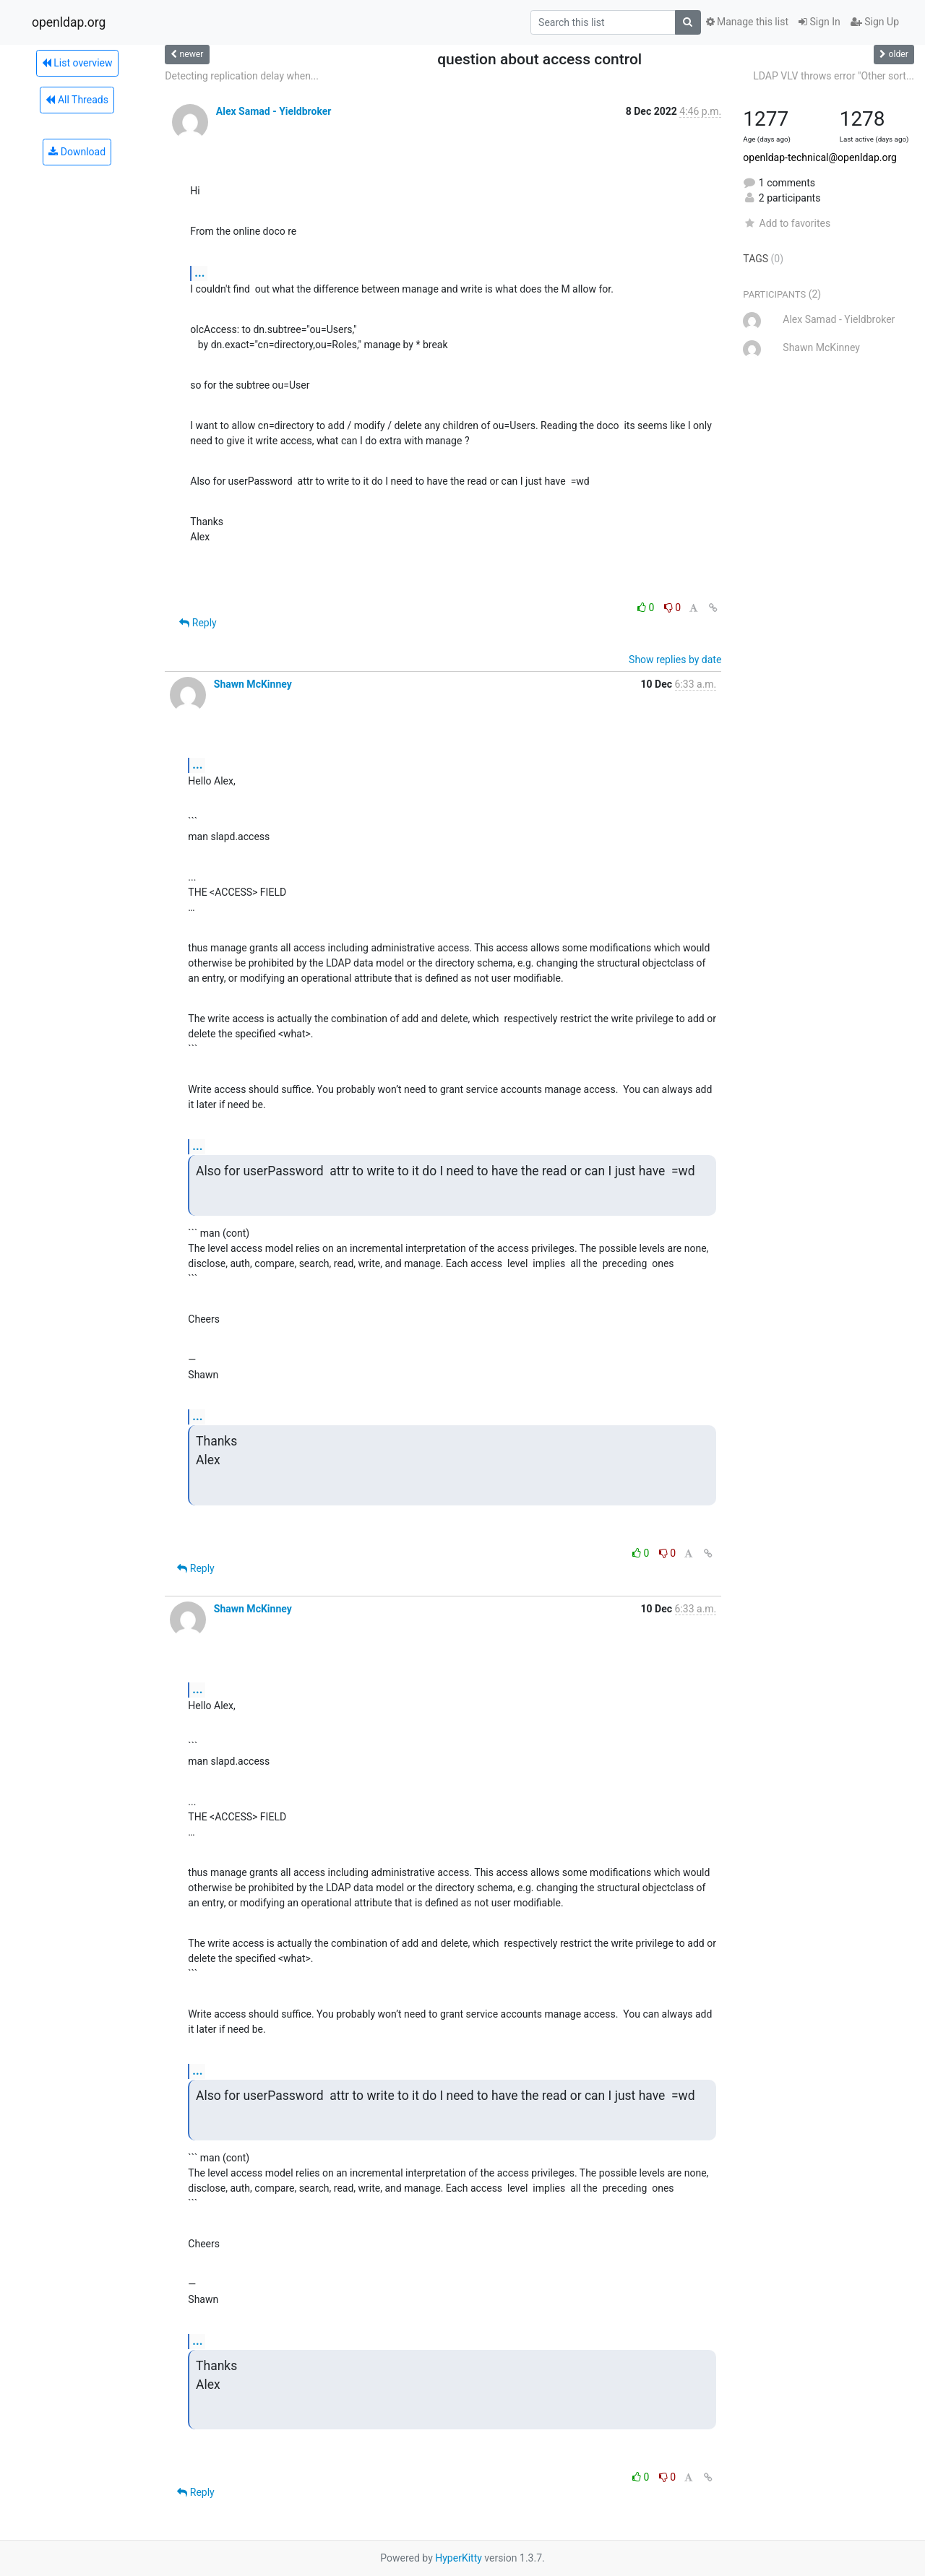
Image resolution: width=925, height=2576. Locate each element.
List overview (77, 63)
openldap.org (69, 22)
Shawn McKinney (253, 684)
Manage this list (747, 21)
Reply (197, 622)
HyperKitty (458, 2558)
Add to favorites (786, 223)
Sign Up (875, 21)
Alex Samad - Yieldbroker (274, 111)
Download (77, 151)
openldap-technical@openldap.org (820, 157)
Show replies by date (675, 659)
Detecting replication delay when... (242, 76)
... (199, 273)
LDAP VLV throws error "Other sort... (833, 76)
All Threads (77, 99)
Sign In (819, 21)
